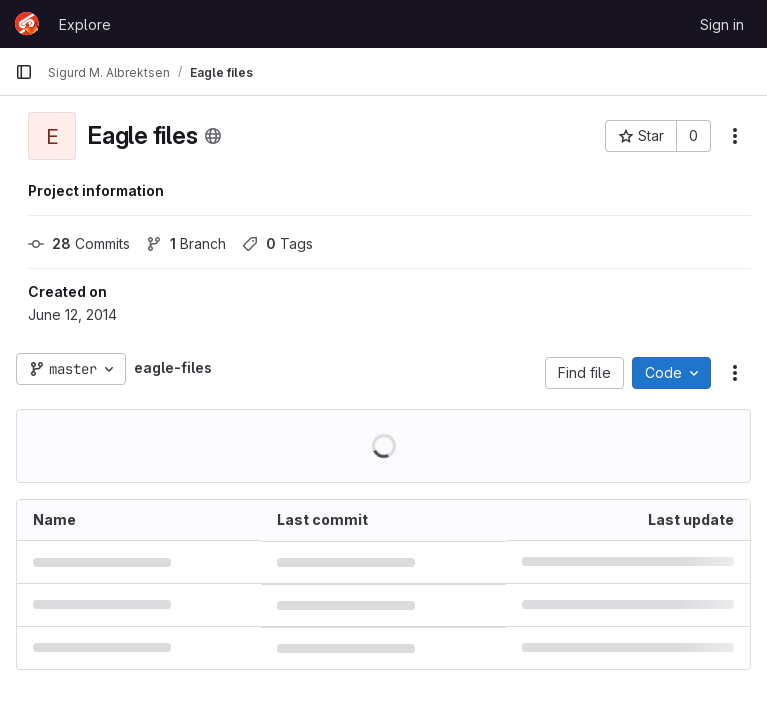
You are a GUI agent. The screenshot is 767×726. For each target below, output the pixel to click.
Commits (79, 243)
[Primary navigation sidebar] (24, 72)
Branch (186, 243)
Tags (277, 243)
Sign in (722, 24)
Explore (85, 24)
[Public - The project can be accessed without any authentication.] (213, 136)
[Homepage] (27, 24)
